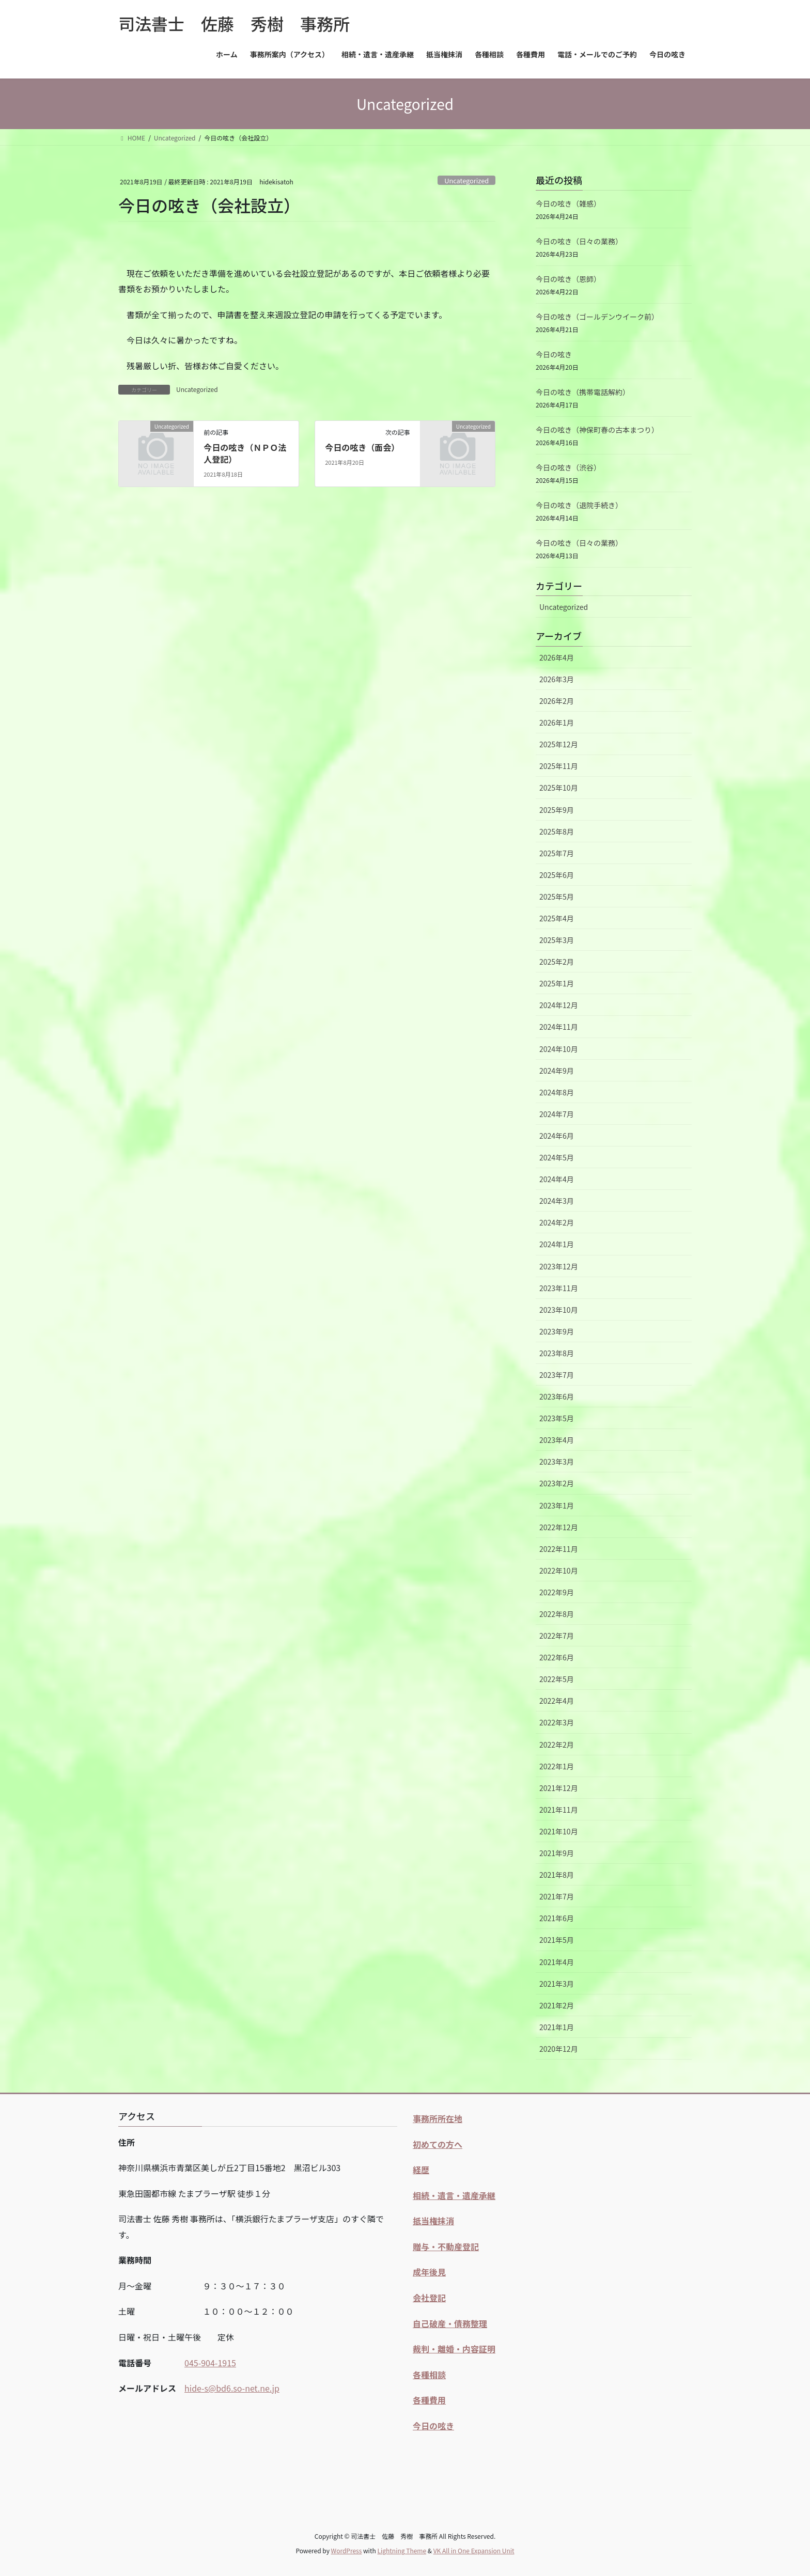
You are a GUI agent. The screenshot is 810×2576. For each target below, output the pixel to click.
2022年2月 (556, 1744)
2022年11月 (558, 1549)
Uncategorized (466, 180)
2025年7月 (556, 853)
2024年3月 (556, 1201)
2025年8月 (556, 831)
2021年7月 (556, 1896)
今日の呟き (554, 354)
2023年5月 (556, 1418)
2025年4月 (556, 918)
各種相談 (429, 2374)
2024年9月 (556, 1070)
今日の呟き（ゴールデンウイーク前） (597, 316)
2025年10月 (558, 787)
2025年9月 (556, 810)
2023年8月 (556, 1353)
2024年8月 (556, 1092)
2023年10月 (558, 1310)
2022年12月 (558, 1527)
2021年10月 (558, 1831)
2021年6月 (556, 1918)
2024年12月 (558, 1005)
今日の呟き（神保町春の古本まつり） (597, 430)
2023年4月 (556, 1440)
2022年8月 (556, 1614)
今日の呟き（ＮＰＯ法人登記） (245, 453)
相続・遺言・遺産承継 (454, 2195)
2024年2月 (556, 1222)
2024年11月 (558, 1027)
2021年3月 (556, 1983)
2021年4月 (556, 1962)
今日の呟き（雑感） (568, 203)
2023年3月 (556, 1461)
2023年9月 (556, 1331)
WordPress (346, 2550)
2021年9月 (556, 1853)
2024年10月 (558, 1049)
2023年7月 (556, 1375)
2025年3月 (556, 940)
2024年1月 (556, 1244)
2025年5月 (556, 896)
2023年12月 (558, 1266)
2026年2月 (556, 701)
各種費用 (429, 2400)
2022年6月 (556, 1657)
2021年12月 (558, 1788)
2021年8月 (556, 1875)
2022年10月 (558, 1570)
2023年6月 (556, 1396)
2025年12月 (558, 744)
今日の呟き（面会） (362, 447)
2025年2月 (556, 961)
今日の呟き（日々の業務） (579, 241)
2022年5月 (556, 1679)
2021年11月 (558, 1809)
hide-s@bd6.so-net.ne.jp (231, 2388)
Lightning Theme (401, 2550)
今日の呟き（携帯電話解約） (583, 392)
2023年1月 (556, 1505)
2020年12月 (558, 2049)
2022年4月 (556, 1700)
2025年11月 (558, 766)
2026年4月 (556, 657)
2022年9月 (556, 1592)
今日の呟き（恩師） (568, 279)
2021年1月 (556, 2027)
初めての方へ (437, 2144)
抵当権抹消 (433, 2220)
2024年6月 (556, 1135)
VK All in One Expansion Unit (474, 2550)
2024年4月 (556, 1179)
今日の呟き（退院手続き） (579, 505)
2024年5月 (556, 1157)
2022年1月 (556, 1766)
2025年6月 (556, 875)
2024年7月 (556, 1114)
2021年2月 (556, 2005)
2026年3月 (556, 679)
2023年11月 (558, 1288)
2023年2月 (556, 1483)
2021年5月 (556, 1940)
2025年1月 (556, 983)
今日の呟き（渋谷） (568, 467)
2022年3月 (556, 1722)
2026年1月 (556, 722)
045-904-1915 (210, 2363)
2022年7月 (556, 1635)
